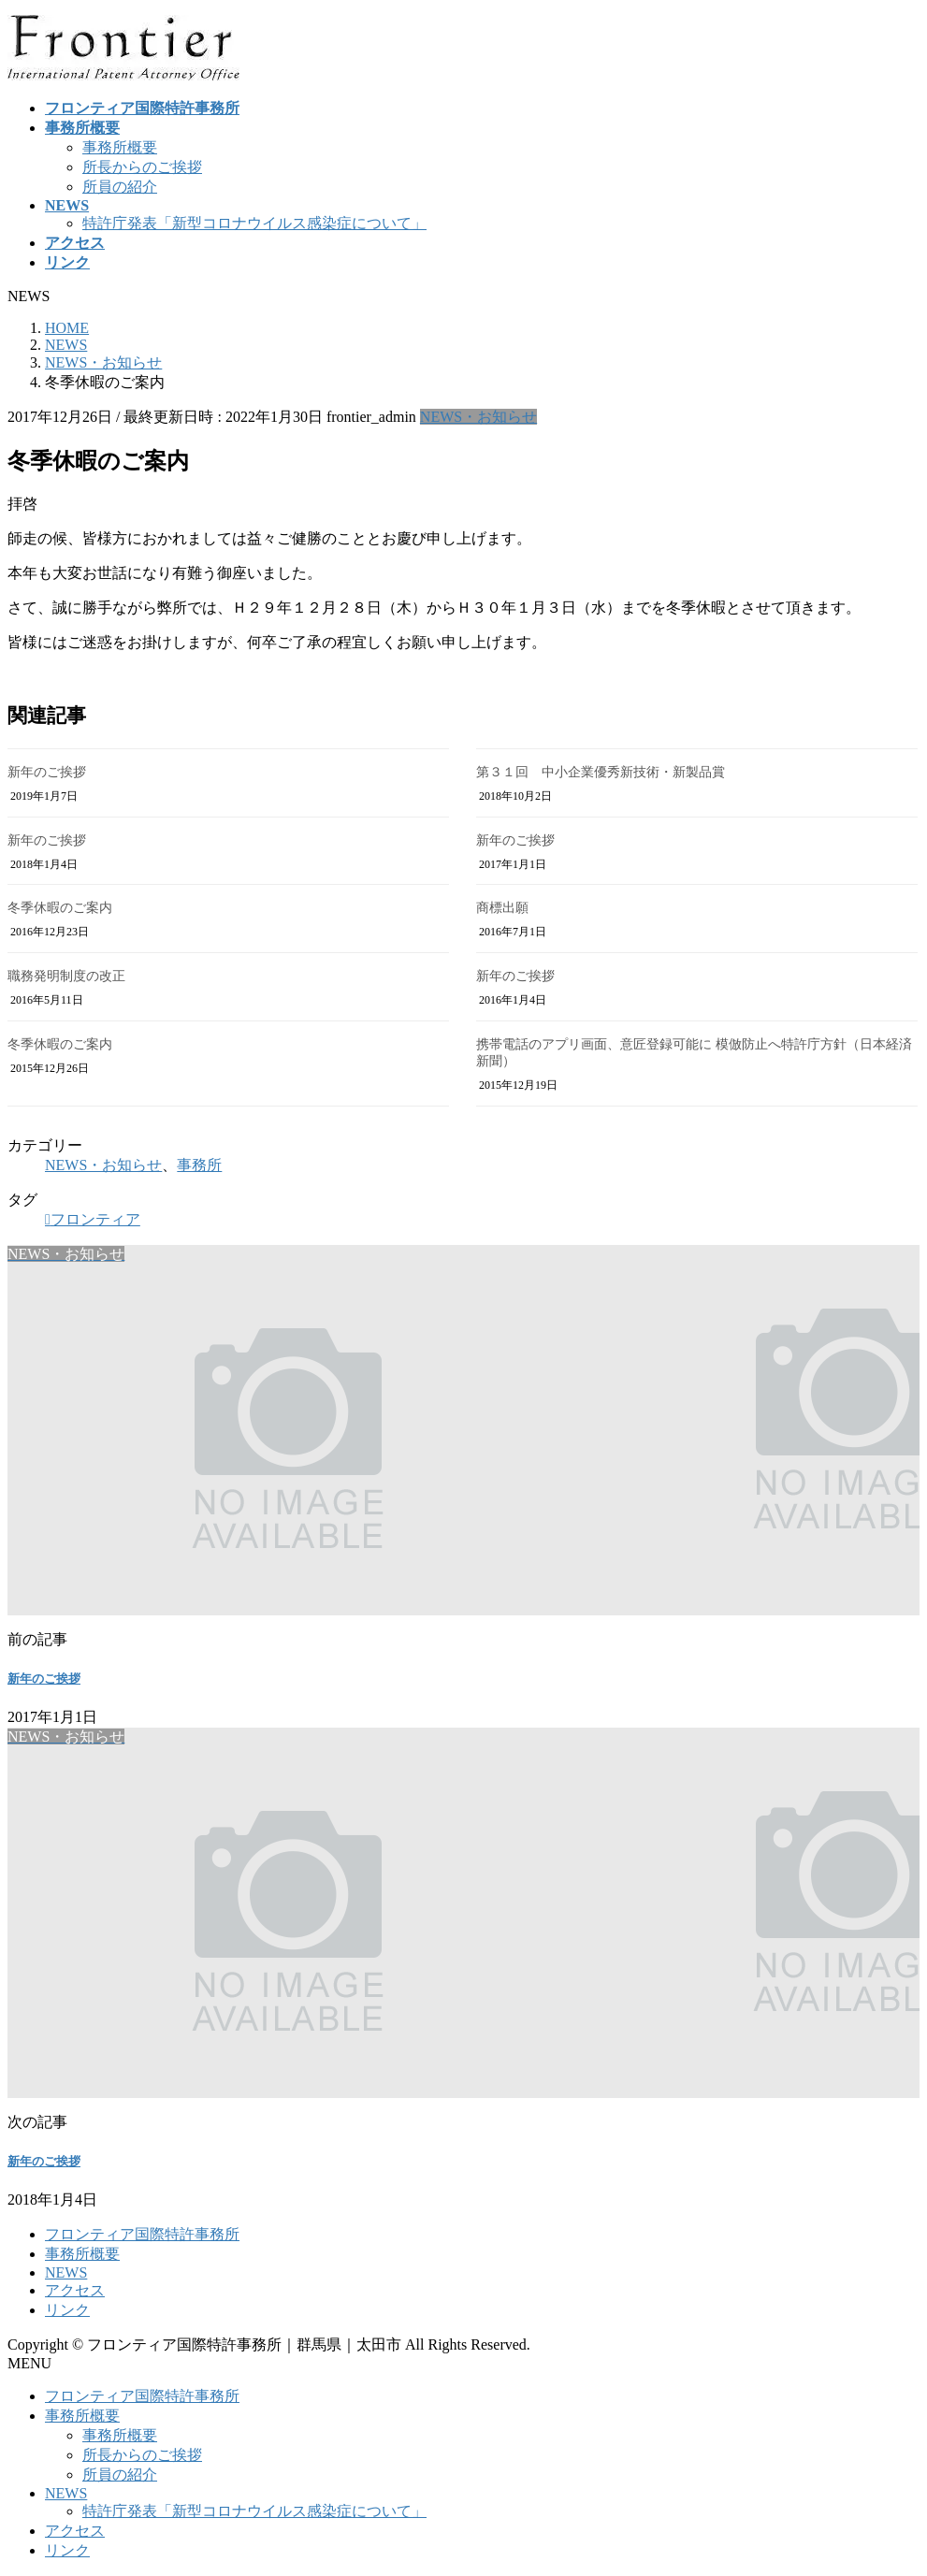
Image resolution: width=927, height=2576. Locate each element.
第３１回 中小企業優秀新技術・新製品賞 (600, 772)
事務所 (199, 1165)
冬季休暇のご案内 (59, 908)
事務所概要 (119, 147)
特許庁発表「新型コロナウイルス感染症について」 (254, 223)
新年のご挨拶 (46, 772)
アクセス (75, 2290)
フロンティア (95, 1219)
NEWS (66, 2272)
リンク (67, 2310)
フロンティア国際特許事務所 (142, 2234)
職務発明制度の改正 (66, 976)
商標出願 (502, 908)
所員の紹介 (119, 187)
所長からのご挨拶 (142, 167)
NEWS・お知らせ (478, 417)
